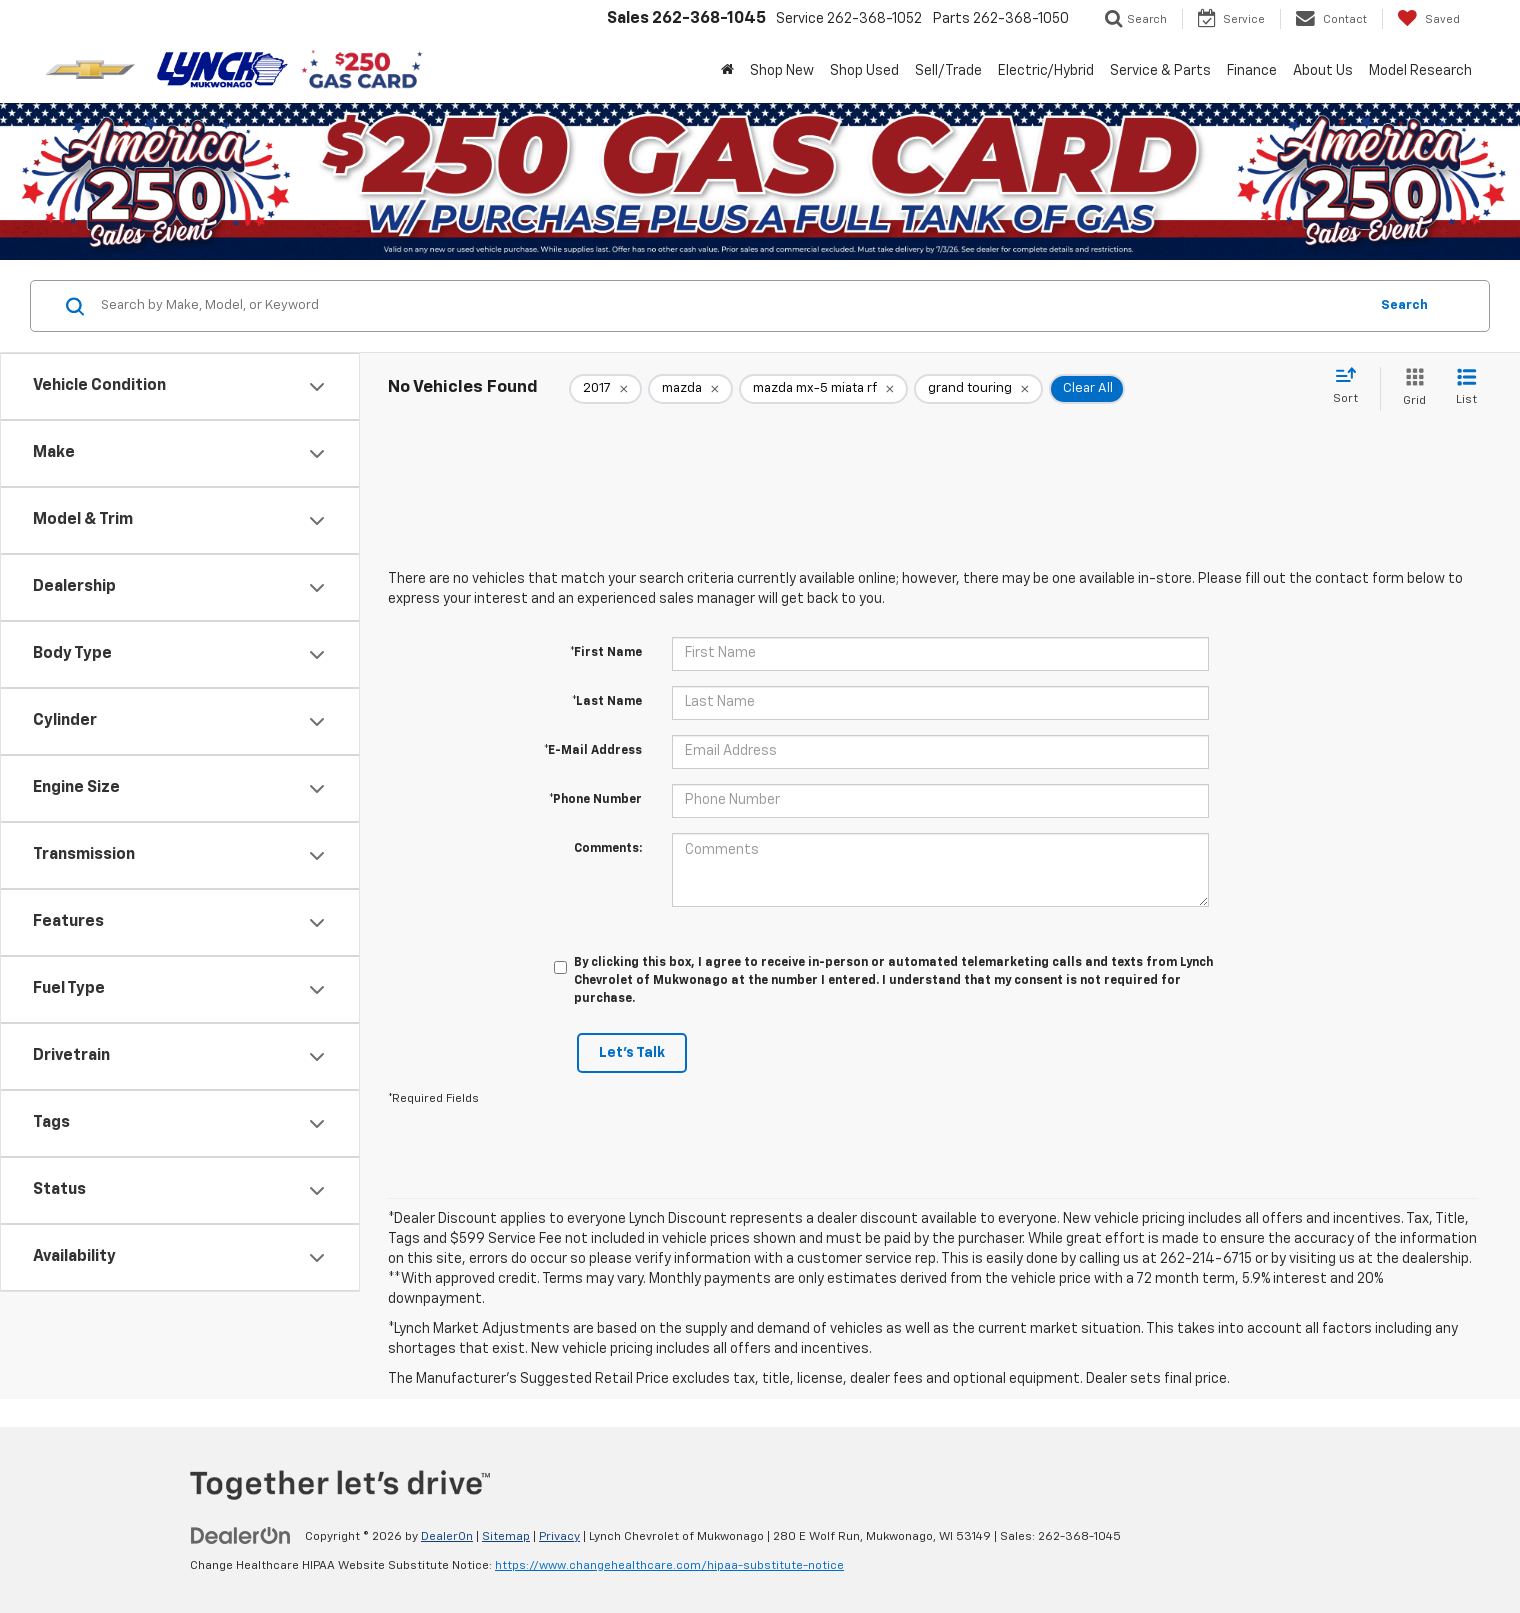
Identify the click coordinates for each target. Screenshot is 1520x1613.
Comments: (608, 849)
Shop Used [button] (864, 71)
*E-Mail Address (593, 751)
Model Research (1420, 71)
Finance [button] (1252, 71)
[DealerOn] (241, 1536)
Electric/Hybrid (1046, 71)
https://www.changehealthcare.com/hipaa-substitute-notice (669, 1566)
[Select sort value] (1351, 387)
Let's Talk (632, 1053)
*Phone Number (595, 800)
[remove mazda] (690, 389)
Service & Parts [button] (1160, 71)
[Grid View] (1410, 388)
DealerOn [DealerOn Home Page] (447, 1537)
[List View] (1466, 388)
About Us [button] (1323, 71)
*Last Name (607, 702)
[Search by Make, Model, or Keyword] (731, 306)
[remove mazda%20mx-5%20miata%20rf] (823, 389)
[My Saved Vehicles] (1428, 19)
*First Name (606, 653)
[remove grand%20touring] (978, 389)
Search (1404, 305)
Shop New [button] (782, 71)
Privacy (559, 1537)
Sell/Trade (948, 71)
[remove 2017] (605, 389)
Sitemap (506, 1537)
